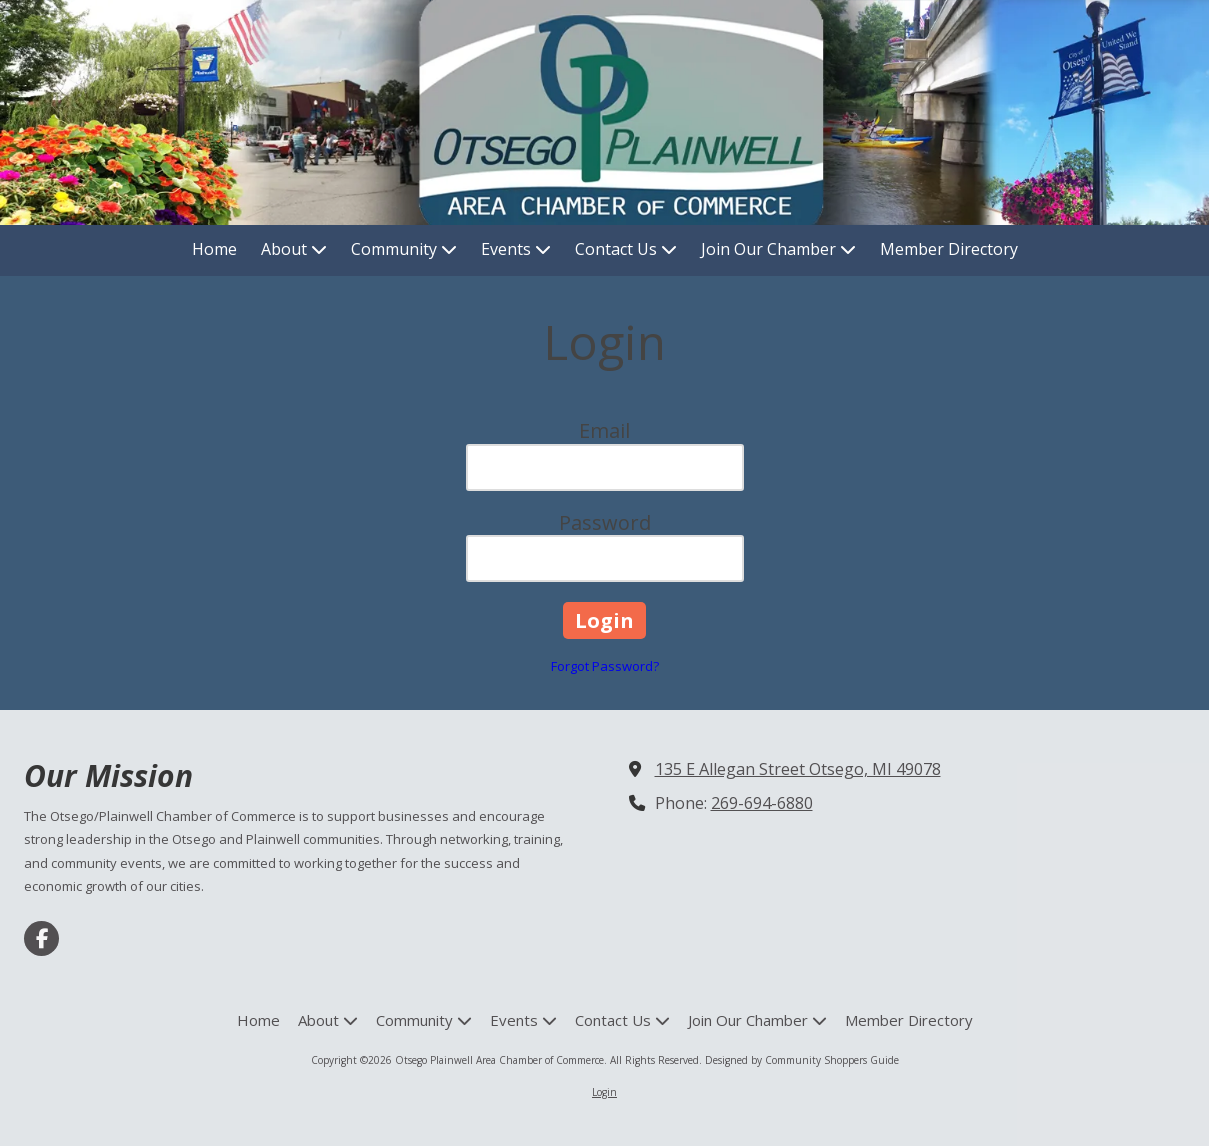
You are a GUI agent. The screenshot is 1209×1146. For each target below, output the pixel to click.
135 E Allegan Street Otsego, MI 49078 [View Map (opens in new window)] (798, 769)
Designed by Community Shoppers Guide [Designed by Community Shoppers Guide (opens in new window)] (802, 1060)
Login (604, 1092)
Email (604, 430)
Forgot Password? (605, 666)
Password (605, 522)
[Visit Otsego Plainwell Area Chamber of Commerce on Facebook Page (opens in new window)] (41, 938)
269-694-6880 (762, 803)
